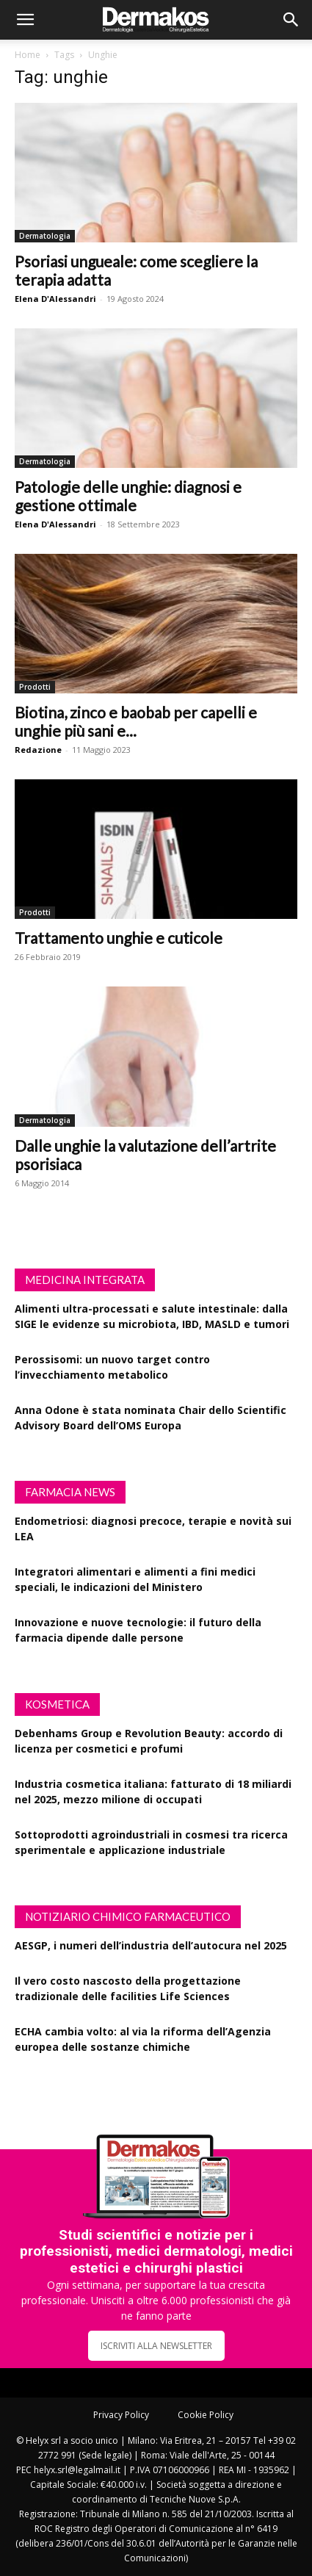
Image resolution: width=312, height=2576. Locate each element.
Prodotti (35, 687)
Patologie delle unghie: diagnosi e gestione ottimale (128, 495)
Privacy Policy (121, 2415)
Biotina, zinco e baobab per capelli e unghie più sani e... (136, 721)
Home (27, 54)
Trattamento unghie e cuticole (118, 937)
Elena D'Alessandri (55, 298)
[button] (24, 20)
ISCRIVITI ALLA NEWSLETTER (156, 2345)
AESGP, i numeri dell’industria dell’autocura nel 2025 (151, 1945)
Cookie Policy (205, 2415)
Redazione (38, 749)
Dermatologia (44, 236)
